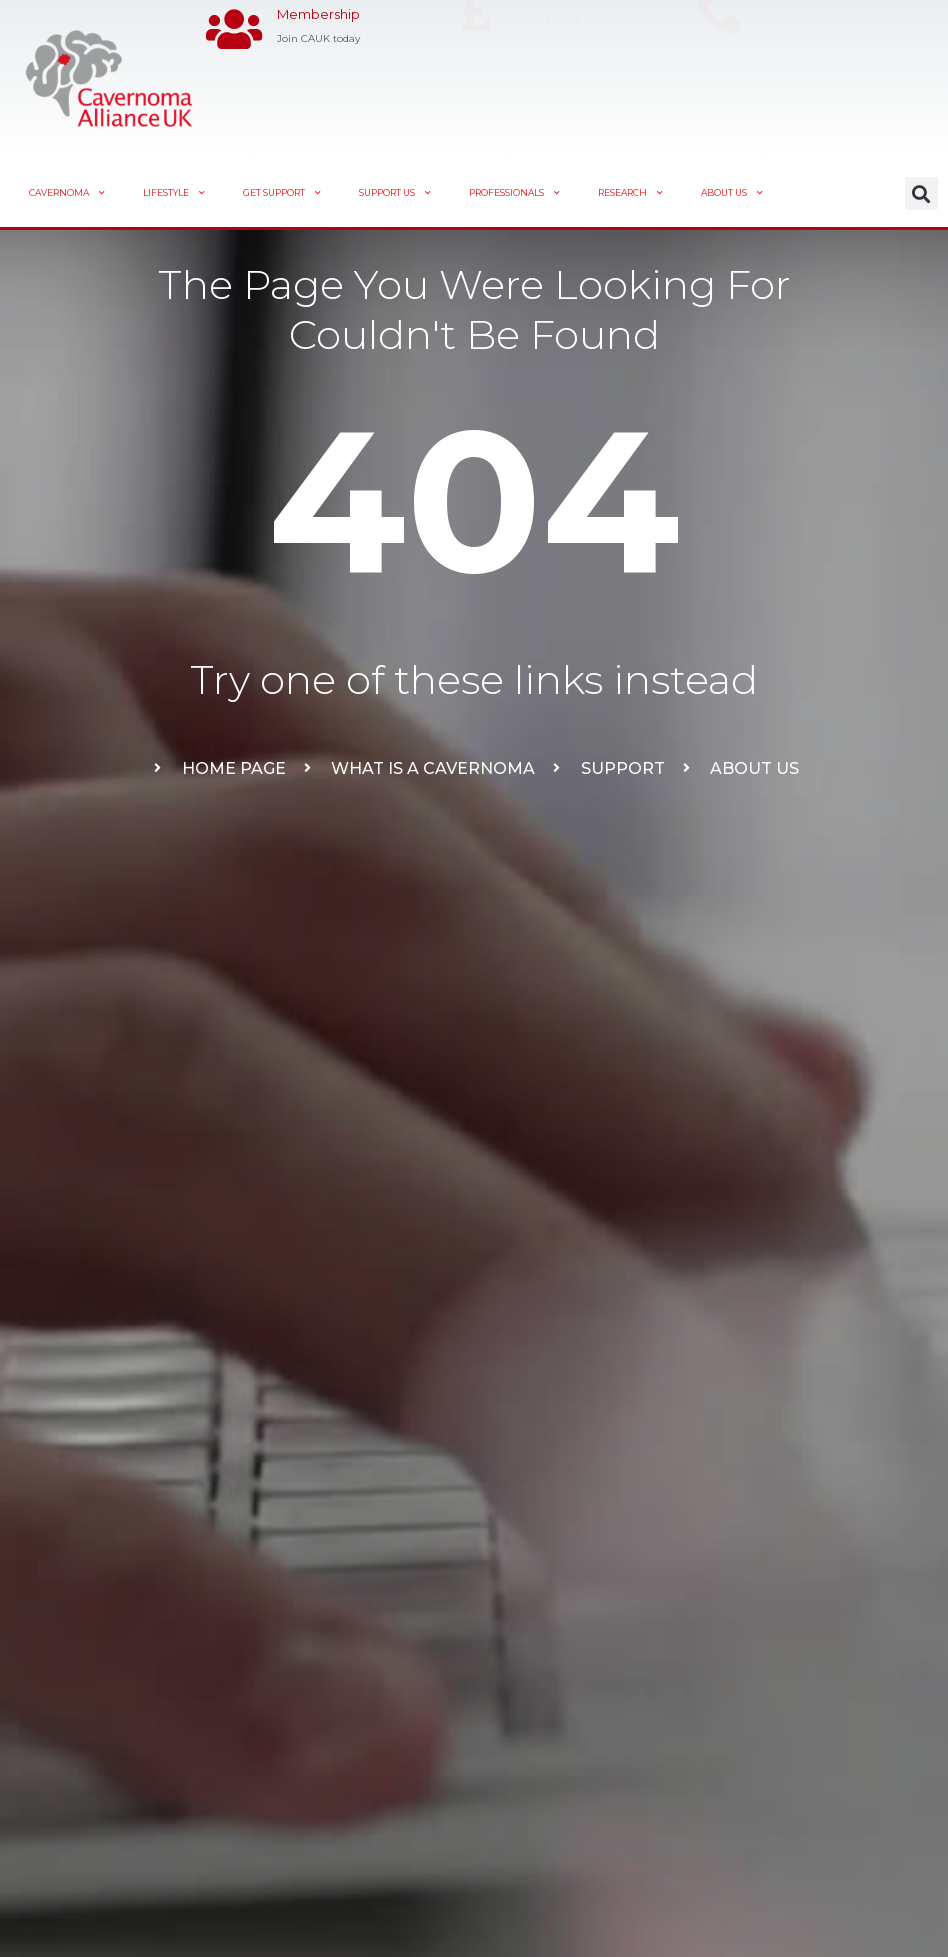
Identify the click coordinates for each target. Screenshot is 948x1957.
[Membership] (234, 80)
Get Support (282, 193)
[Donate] (476, 80)
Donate (534, 65)
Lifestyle (174, 193)
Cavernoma (67, 193)
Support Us (395, 193)
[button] (921, 193)
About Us (732, 193)
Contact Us (797, 65)
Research (630, 193)
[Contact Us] (718, 80)
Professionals (514, 193)
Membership (318, 65)
